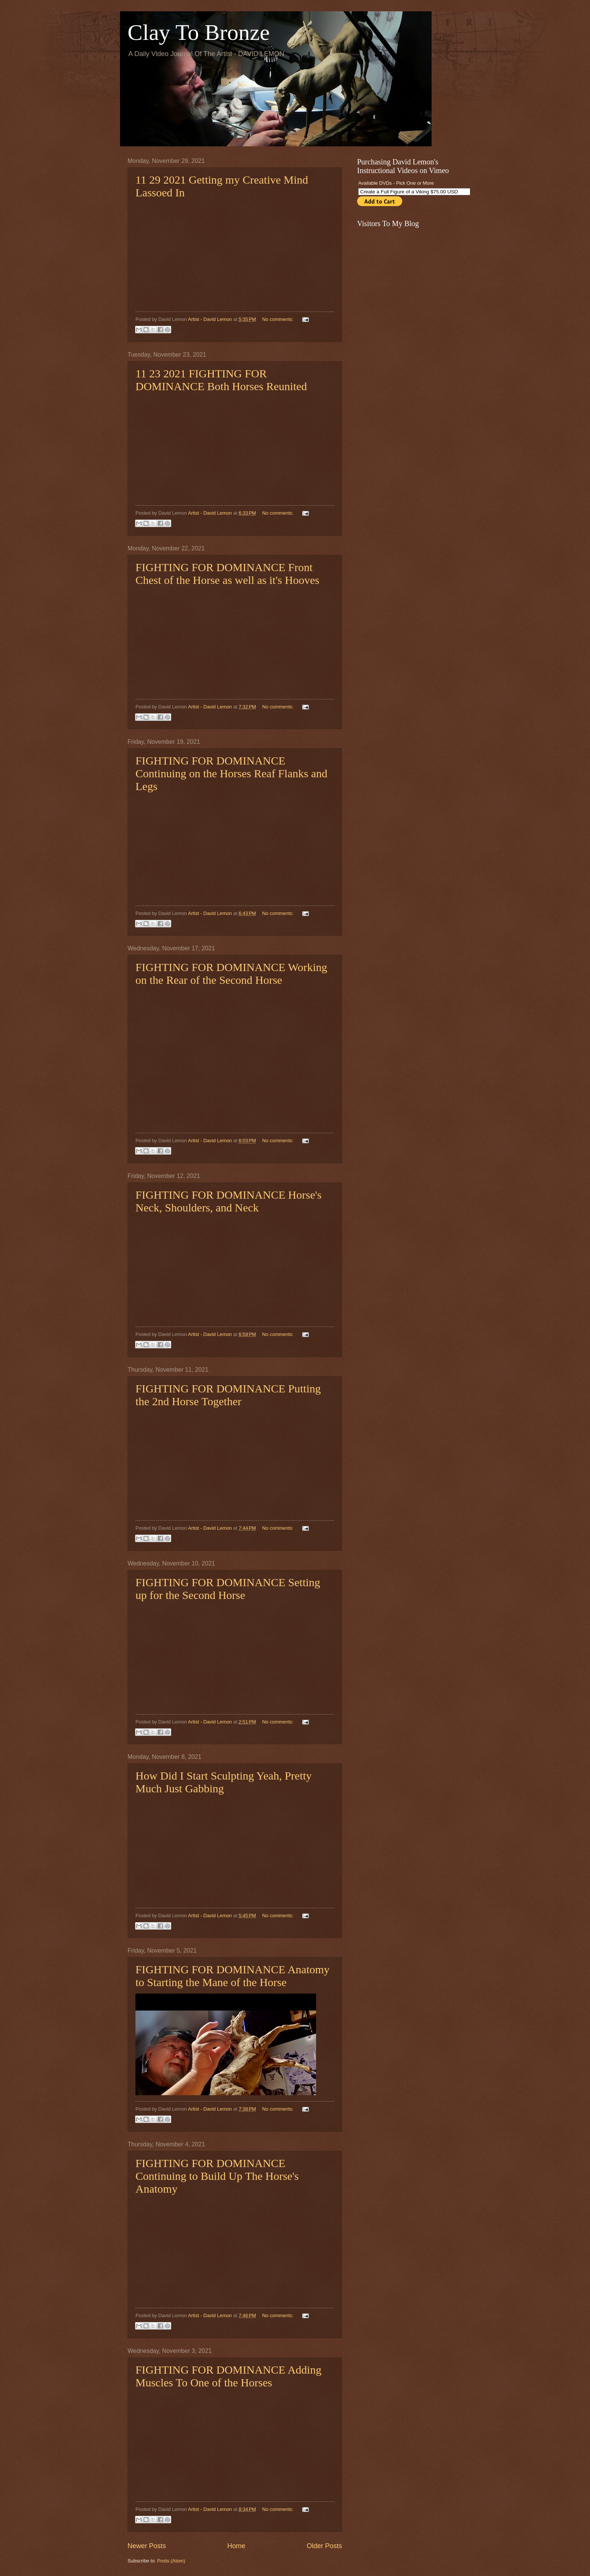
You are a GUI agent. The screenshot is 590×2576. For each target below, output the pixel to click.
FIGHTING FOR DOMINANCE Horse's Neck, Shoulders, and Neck (228, 1201)
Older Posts (324, 2546)
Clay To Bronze (199, 32)
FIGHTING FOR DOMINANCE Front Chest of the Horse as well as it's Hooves (227, 573)
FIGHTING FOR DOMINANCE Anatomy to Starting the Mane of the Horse (232, 1975)
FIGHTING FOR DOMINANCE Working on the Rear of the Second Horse (231, 973)
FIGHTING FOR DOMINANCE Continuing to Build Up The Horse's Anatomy (217, 2176)
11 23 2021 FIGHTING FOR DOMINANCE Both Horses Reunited (221, 379)
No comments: (278, 319)
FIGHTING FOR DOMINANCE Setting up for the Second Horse (227, 1588)
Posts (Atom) (171, 2561)
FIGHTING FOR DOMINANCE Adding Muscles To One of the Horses (228, 2376)
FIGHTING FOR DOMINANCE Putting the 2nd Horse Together (228, 1394)
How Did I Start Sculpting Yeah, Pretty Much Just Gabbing (223, 1782)
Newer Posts (147, 2546)
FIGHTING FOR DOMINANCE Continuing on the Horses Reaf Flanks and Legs (231, 773)
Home (236, 2546)
